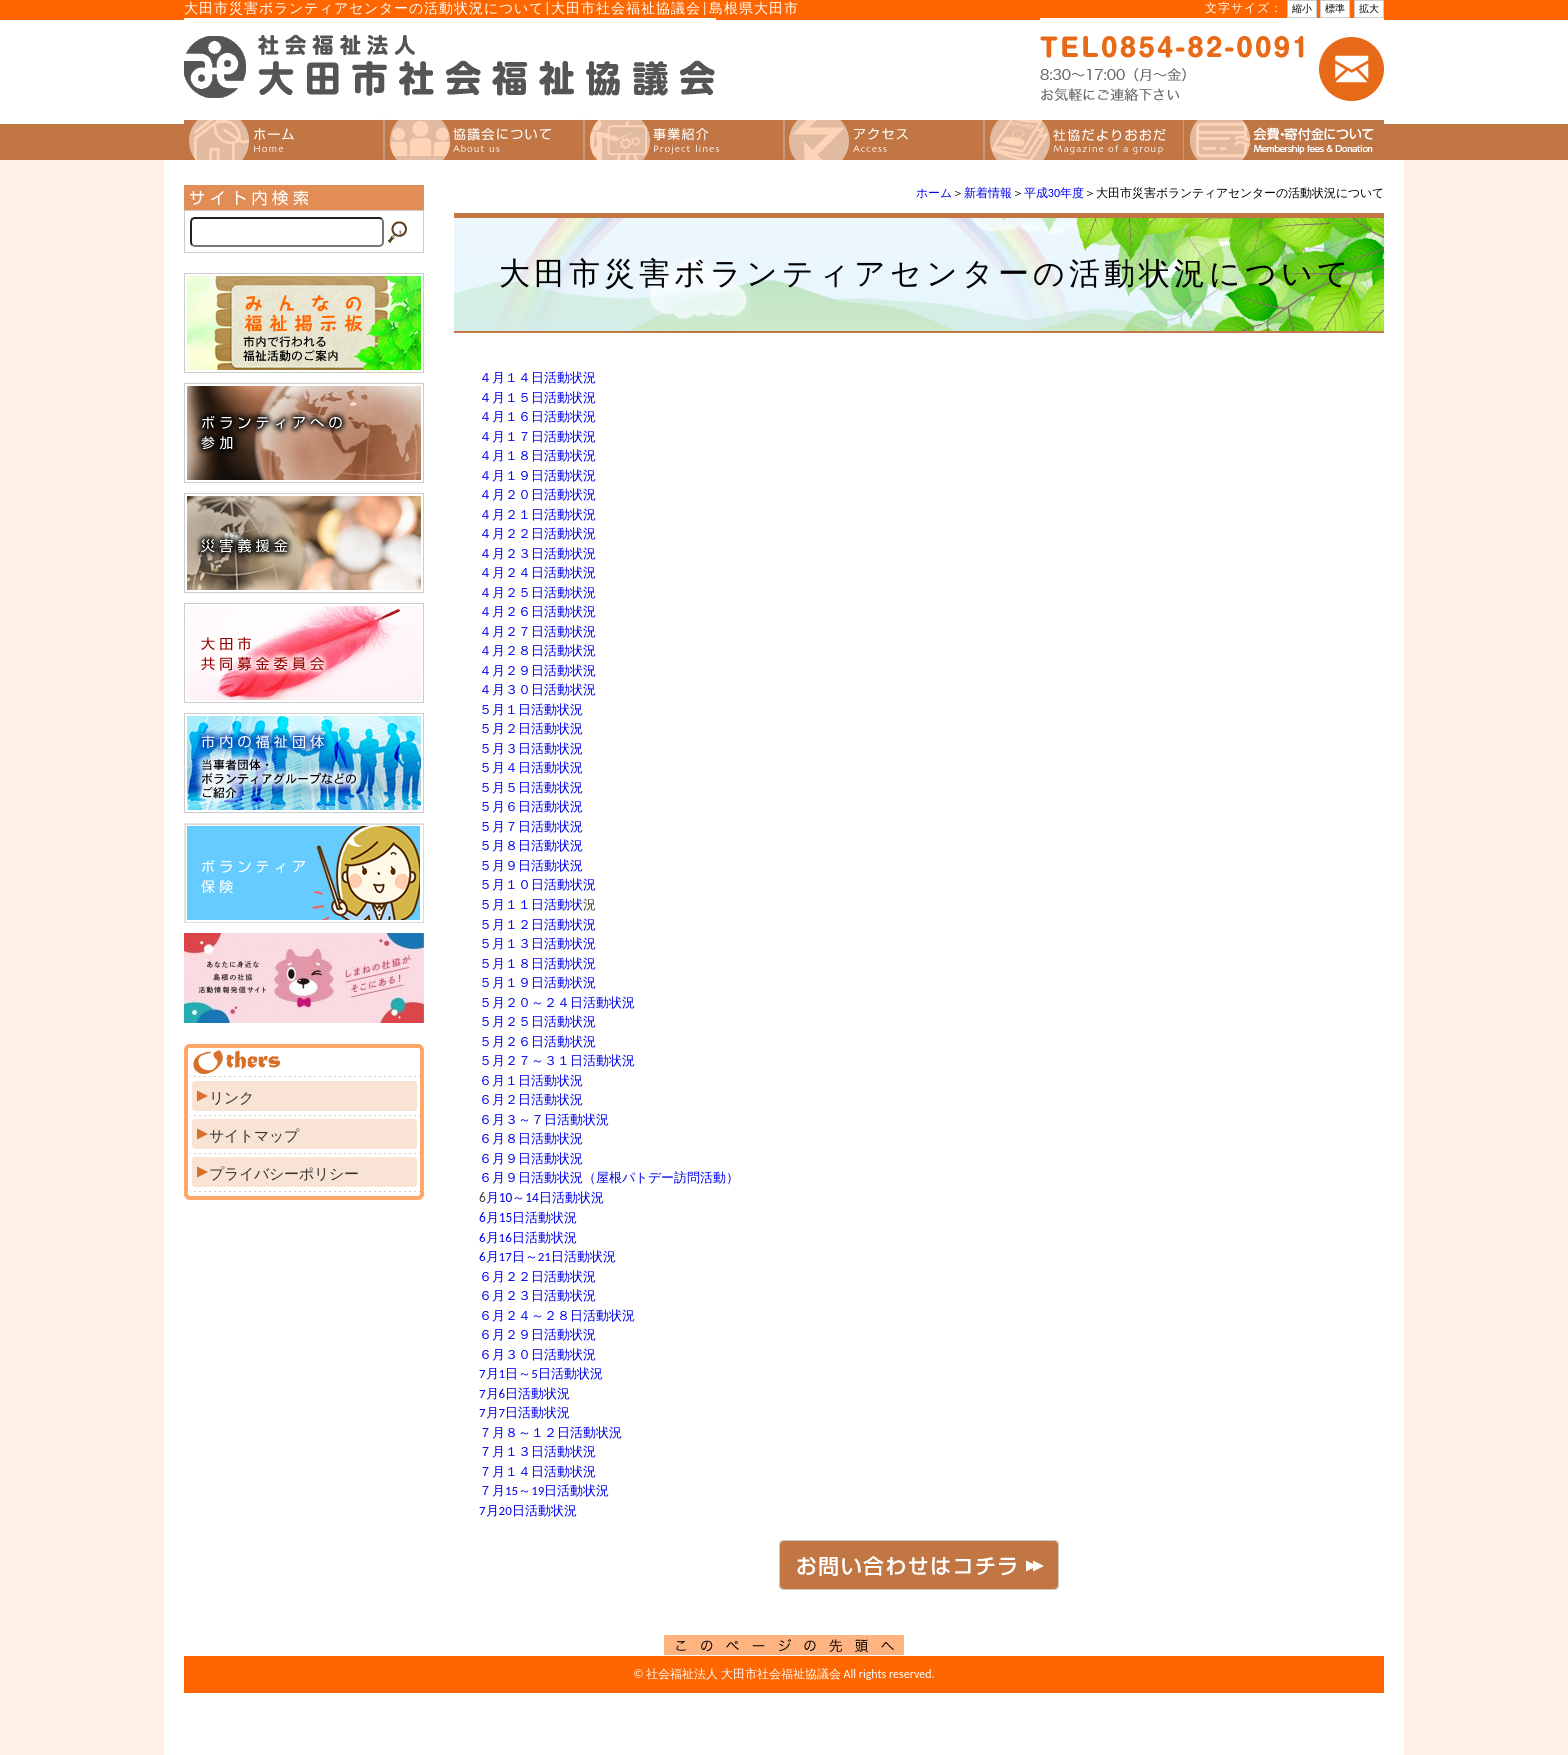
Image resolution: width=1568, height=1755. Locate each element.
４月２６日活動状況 (537, 611)
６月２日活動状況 (531, 1099)
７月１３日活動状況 (537, 1451)
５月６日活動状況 (531, 806)
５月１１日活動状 (531, 904)
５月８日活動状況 (531, 845)
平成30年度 (1054, 193)
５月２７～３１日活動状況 (557, 1060)
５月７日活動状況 (531, 826)
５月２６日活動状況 (537, 1041)
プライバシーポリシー (284, 1174)
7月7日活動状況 (524, 1412)
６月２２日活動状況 (537, 1276)
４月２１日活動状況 (537, 514)
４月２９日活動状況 (537, 670)
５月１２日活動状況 (537, 924)
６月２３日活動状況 (537, 1295)
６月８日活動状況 (531, 1138)
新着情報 (988, 193)
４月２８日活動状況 (537, 650)
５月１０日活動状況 (537, 884)
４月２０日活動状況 (537, 494)
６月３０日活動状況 (537, 1354)
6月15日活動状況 (528, 1217)
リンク (231, 1098)
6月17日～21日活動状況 (547, 1256)
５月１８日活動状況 (537, 963)
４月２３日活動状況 (537, 553)
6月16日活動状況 (528, 1237)
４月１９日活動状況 (537, 475)
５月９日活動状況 (531, 865)
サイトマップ (254, 1136)
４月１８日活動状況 (537, 455)
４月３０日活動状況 (537, 689)
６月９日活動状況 (531, 1158)
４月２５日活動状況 (537, 592)
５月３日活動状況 (531, 748)
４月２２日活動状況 (537, 533)
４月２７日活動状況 (537, 631)
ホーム (934, 193)
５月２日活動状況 (531, 728)
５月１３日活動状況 (537, 943)
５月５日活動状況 (531, 787)
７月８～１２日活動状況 (550, 1432)
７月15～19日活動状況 (544, 1490)
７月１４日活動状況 (537, 1471)
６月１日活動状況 (531, 1080)
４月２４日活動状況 (537, 572)
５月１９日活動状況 (537, 982)
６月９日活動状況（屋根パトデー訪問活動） (609, 1177)
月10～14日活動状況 (545, 1197)
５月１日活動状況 (531, 709)
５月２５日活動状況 (537, 1021)
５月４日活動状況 (531, 767)
